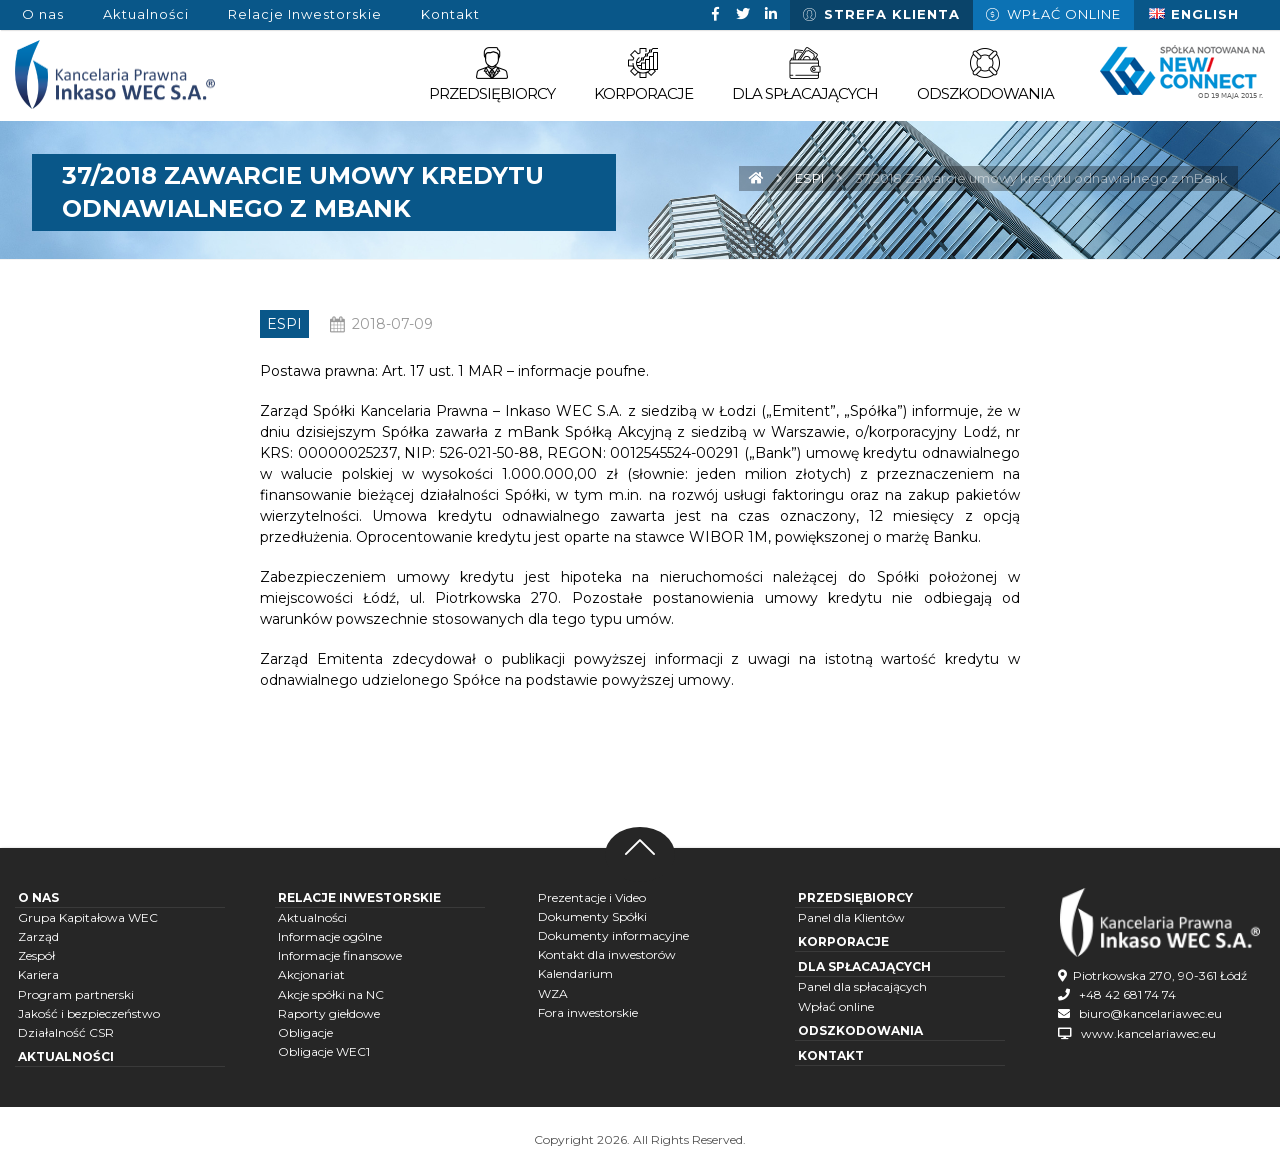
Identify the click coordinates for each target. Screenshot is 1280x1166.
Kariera (38, 974)
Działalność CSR (66, 1032)
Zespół (36, 955)
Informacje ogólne (330, 936)
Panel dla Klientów (851, 917)
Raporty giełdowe (329, 1013)
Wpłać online (836, 1006)
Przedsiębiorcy (855, 897)
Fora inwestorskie (588, 1012)
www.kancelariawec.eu (1148, 1033)
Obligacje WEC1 (324, 1051)
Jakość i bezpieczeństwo (89, 1013)
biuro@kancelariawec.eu (1150, 1013)
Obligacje (305, 1032)
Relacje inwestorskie (359, 897)
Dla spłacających (864, 966)
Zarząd (38, 936)
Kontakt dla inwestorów (607, 954)
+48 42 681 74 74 (1127, 994)
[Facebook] (715, 14)
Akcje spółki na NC (331, 994)
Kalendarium (575, 973)
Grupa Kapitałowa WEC (88, 917)
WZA (553, 993)
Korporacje (843, 941)
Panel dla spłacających (862, 986)
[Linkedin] (771, 14)
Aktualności (66, 1056)
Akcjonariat (311, 974)
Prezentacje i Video (592, 897)
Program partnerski (76, 994)
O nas (38, 897)
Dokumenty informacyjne (613, 935)
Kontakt (831, 1055)
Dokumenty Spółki (592, 916)
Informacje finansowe (340, 955)
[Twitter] (743, 14)
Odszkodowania (860, 1030)
